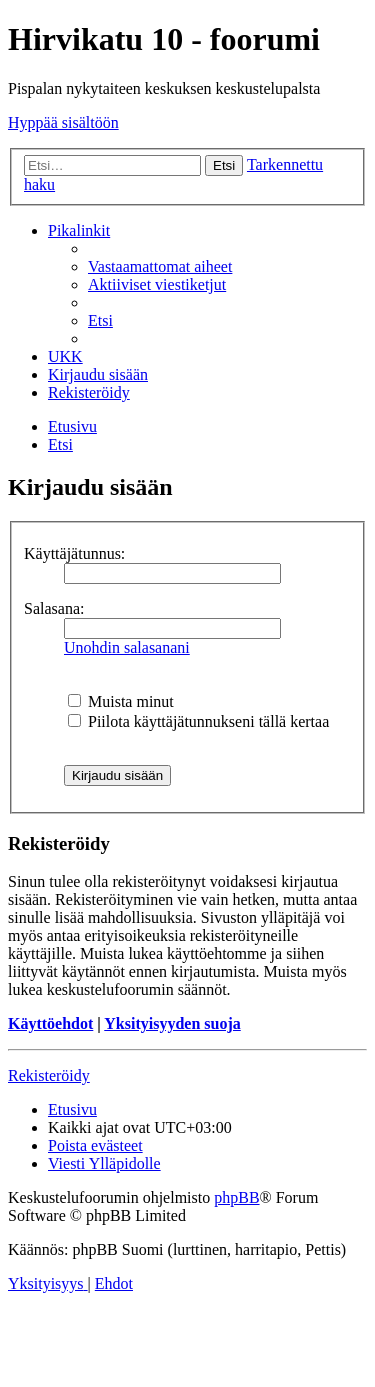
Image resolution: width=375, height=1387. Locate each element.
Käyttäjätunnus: (74, 553)
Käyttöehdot (50, 1023)
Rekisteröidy (49, 1075)
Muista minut (121, 701)
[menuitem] (160, 266)
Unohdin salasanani (127, 647)
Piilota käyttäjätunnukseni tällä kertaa (198, 721)
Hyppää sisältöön (63, 122)
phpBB (236, 1197)
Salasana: (54, 608)
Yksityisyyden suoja (172, 1023)
